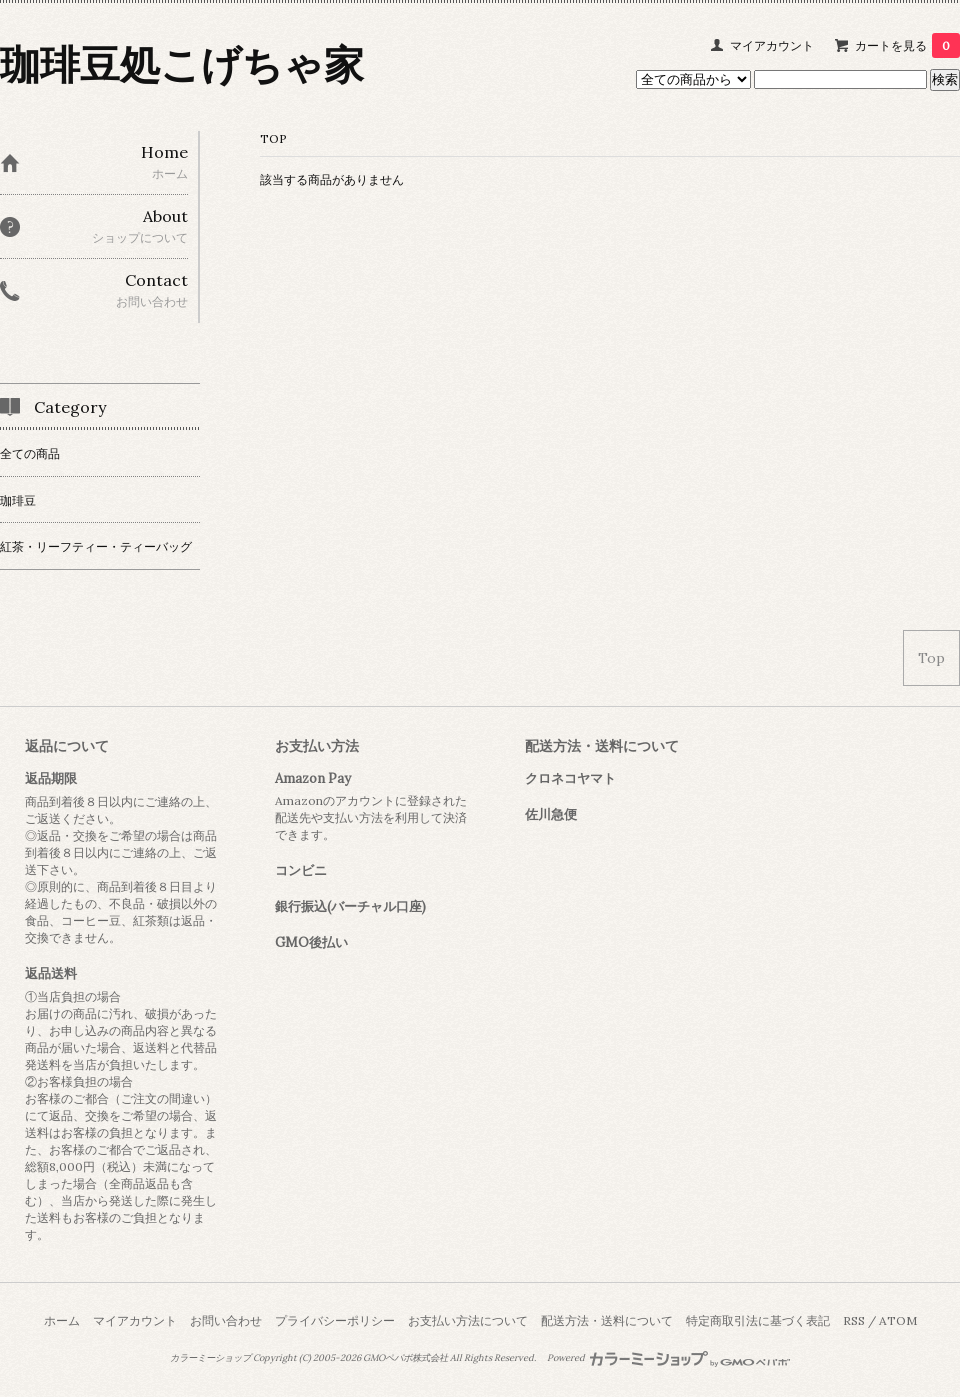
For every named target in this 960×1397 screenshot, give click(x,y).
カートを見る (907, 45)
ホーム (62, 1320)
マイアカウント (772, 45)
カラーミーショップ (210, 1358)
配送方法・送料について (607, 1320)
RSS (854, 1320)
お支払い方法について (468, 1320)
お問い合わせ (226, 1320)
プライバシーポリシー (335, 1320)
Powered (668, 1358)
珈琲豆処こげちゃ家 (182, 64)
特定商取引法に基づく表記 (758, 1320)
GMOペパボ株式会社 (405, 1358)
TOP (273, 138)
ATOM (898, 1320)
